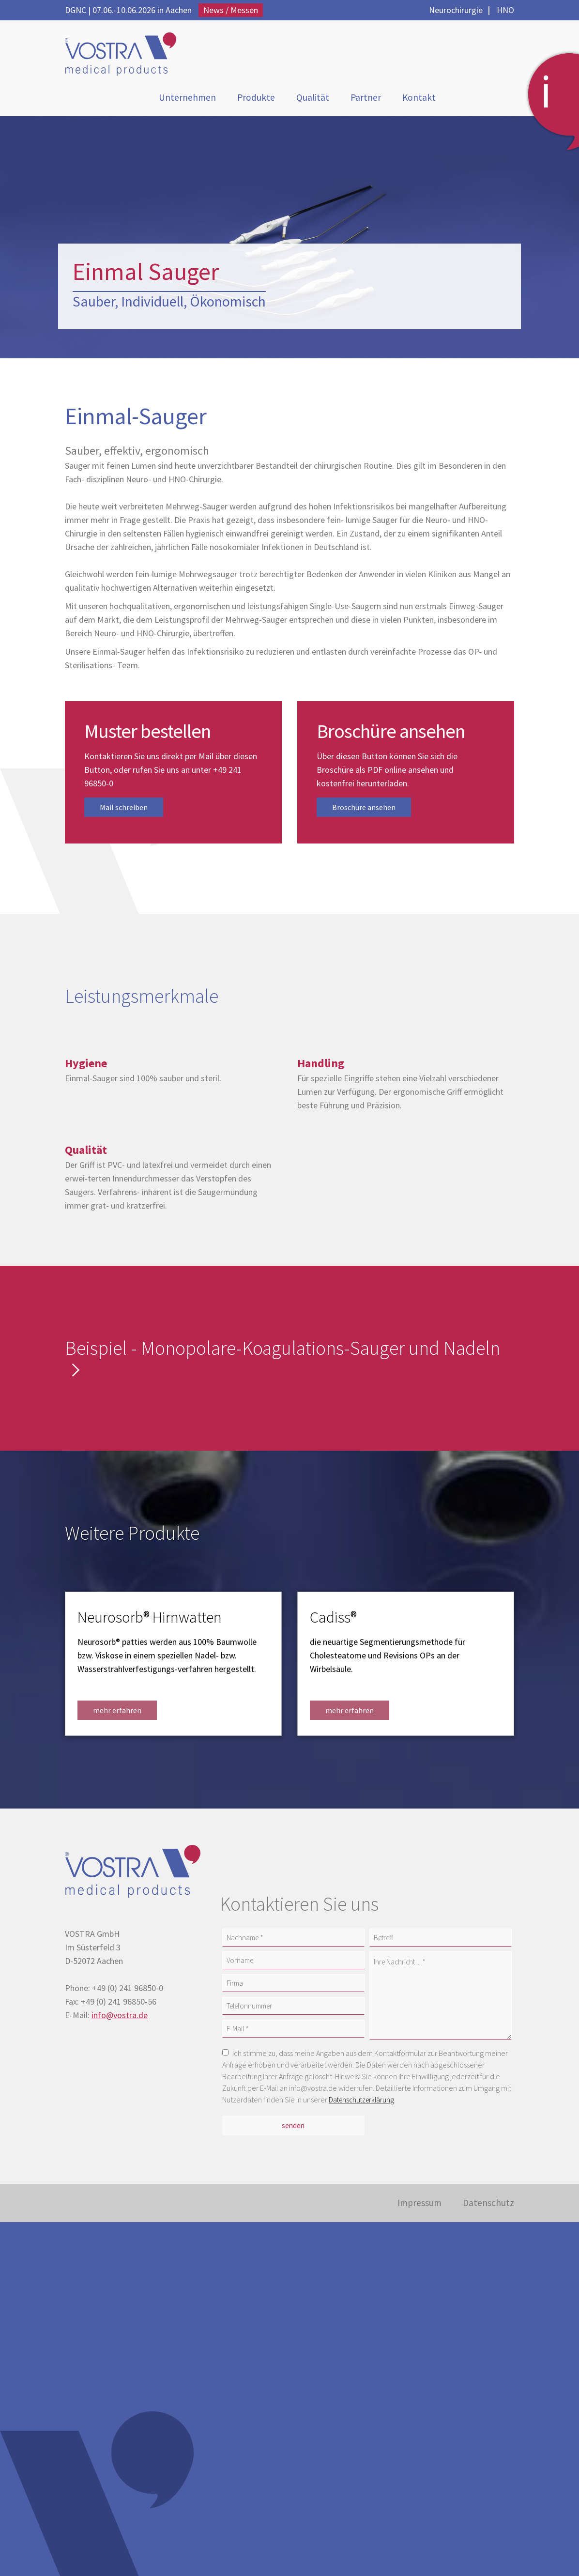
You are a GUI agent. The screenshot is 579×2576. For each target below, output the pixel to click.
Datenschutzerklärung (363, 2103)
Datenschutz (486, 2206)
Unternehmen (182, 99)
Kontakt (425, 99)
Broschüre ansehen (364, 810)
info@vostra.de (119, 2018)
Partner (370, 99)
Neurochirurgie (456, 9)
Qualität (315, 99)
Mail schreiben (124, 810)
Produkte (255, 99)
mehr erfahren (117, 1713)
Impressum (412, 2206)
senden (293, 2128)
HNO (505, 9)
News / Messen (230, 9)
